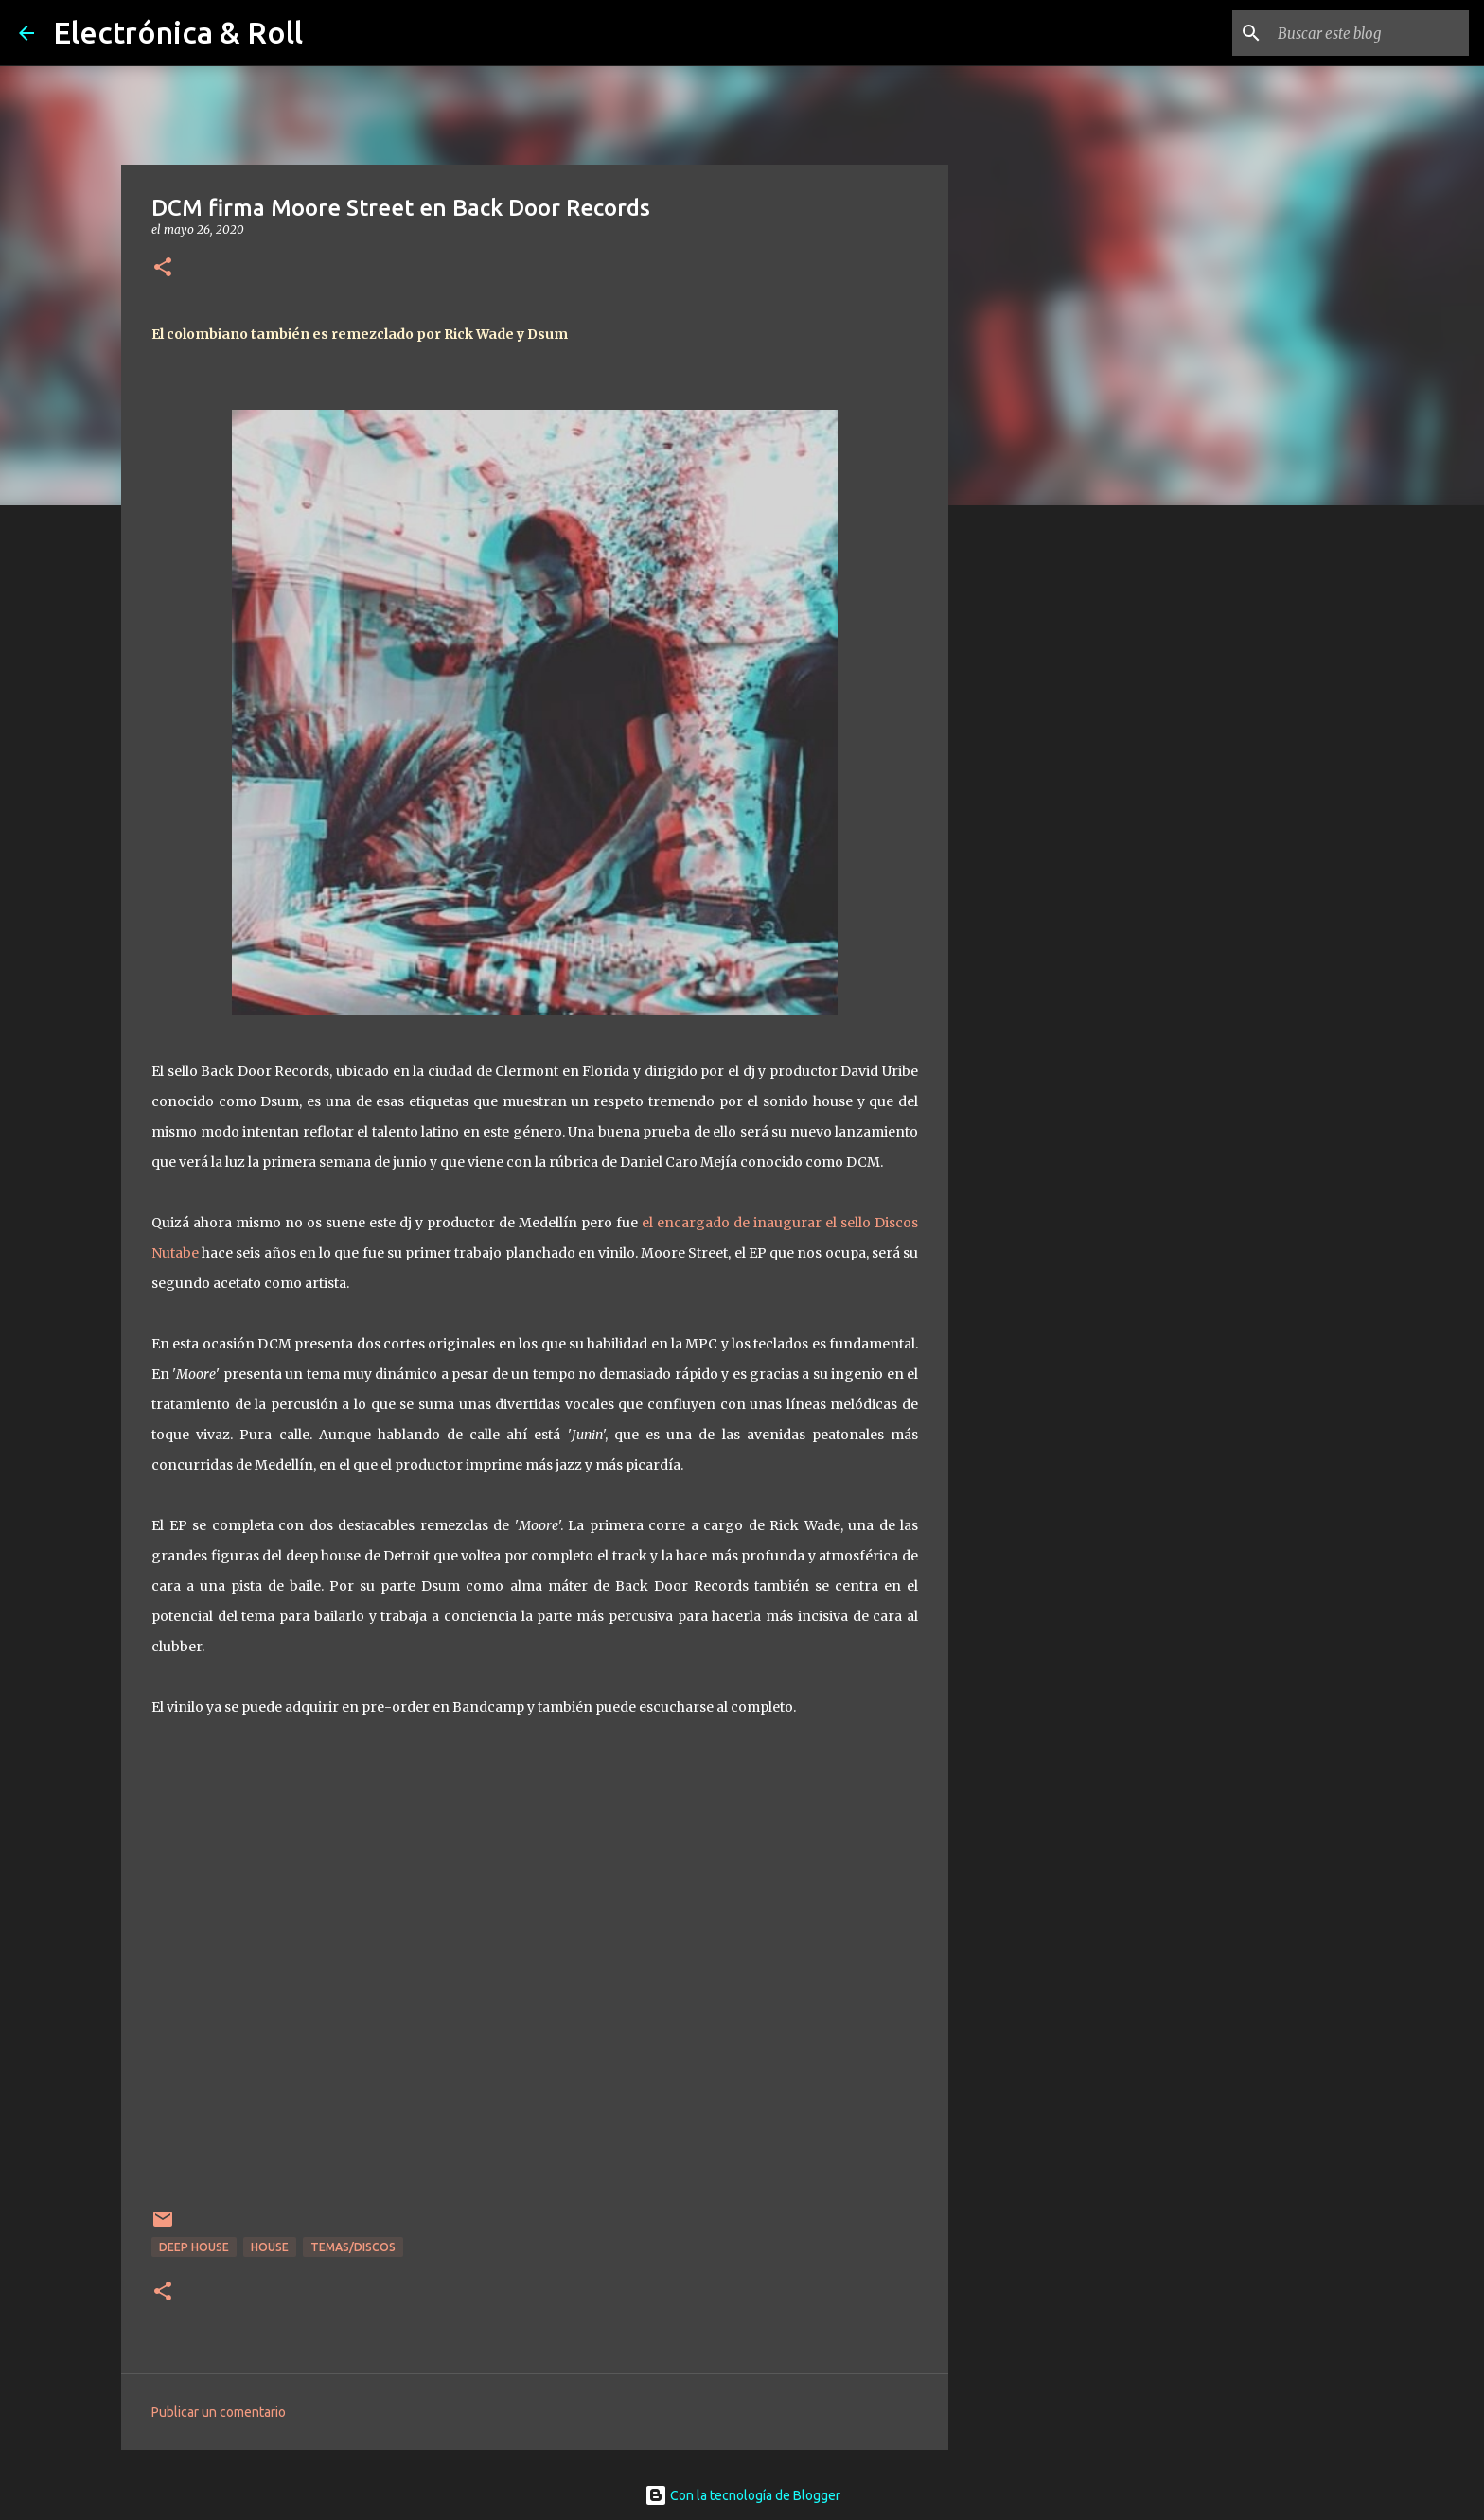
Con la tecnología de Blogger (742, 2495)
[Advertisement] (1044, 817)
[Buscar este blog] (1369, 33)
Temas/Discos (353, 2247)
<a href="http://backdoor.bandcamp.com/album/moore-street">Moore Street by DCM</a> (534, 1975)
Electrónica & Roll (178, 32)
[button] (162, 268)
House (270, 2247)
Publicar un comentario (218, 2412)
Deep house (194, 2247)
